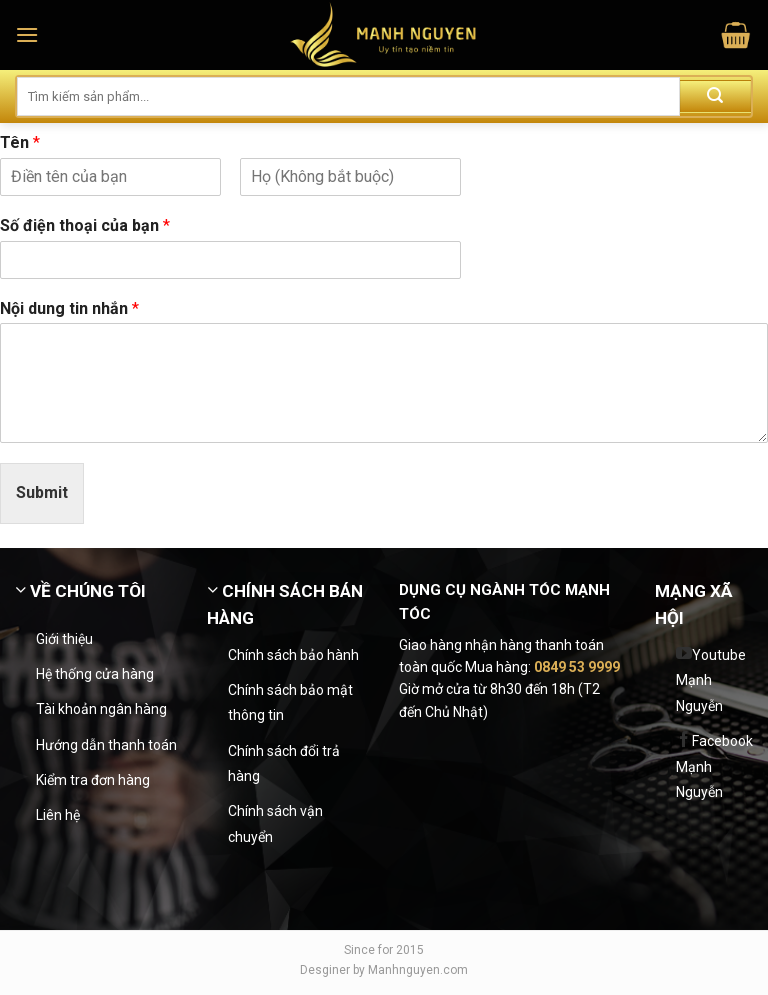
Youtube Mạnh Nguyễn (711, 680)
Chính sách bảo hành (293, 655)
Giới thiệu (64, 639)
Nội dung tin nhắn (69, 308)
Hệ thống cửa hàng (95, 674)
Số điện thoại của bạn (85, 225)
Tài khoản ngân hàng (101, 709)
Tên (20, 142)
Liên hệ (58, 815)
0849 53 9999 (577, 667)
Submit (42, 492)
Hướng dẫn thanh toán (106, 745)
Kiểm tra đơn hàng (93, 780)
